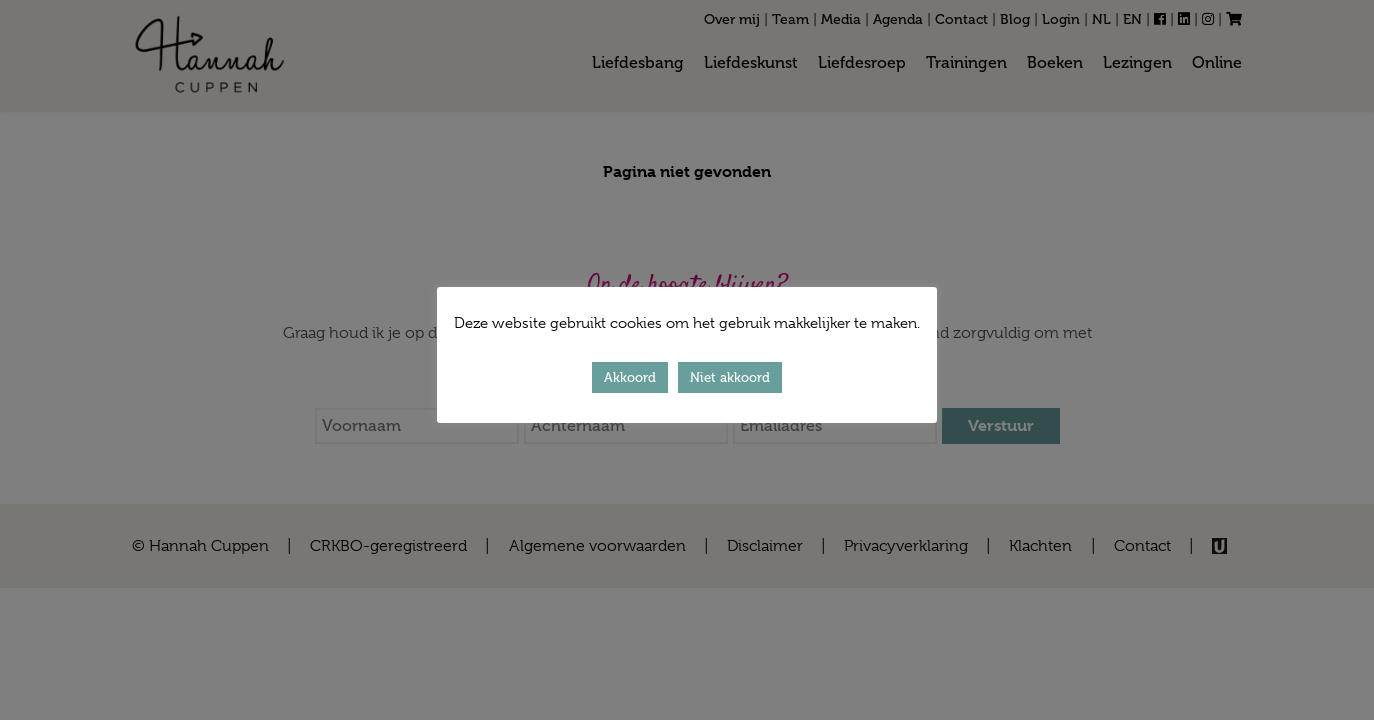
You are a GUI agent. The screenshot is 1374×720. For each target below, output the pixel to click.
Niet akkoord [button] (730, 377)
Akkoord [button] (630, 377)
